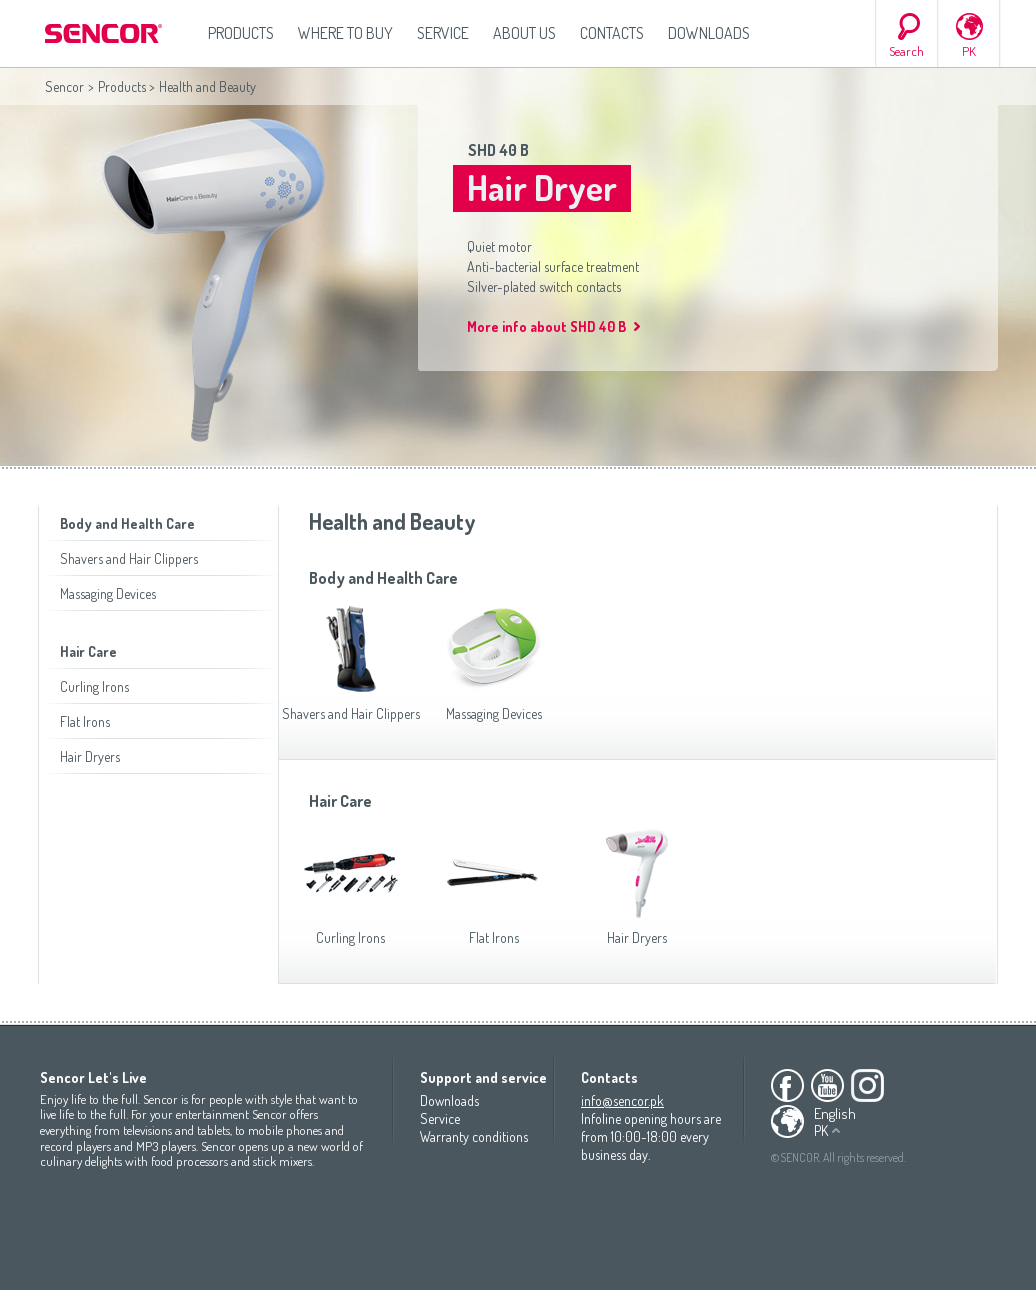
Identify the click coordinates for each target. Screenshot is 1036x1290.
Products (241, 33)
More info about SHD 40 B (546, 326)
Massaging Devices (108, 593)
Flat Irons (85, 721)
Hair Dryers (90, 756)
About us (524, 33)
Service (443, 33)
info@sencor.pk (622, 1100)
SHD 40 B (498, 150)
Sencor (64, 86)
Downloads (709, 33)
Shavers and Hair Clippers (129, 558)
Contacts (612, 33)
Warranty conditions (474, 1136)
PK (969, 51)
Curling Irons (94, 686)
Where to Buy (345, 33)
